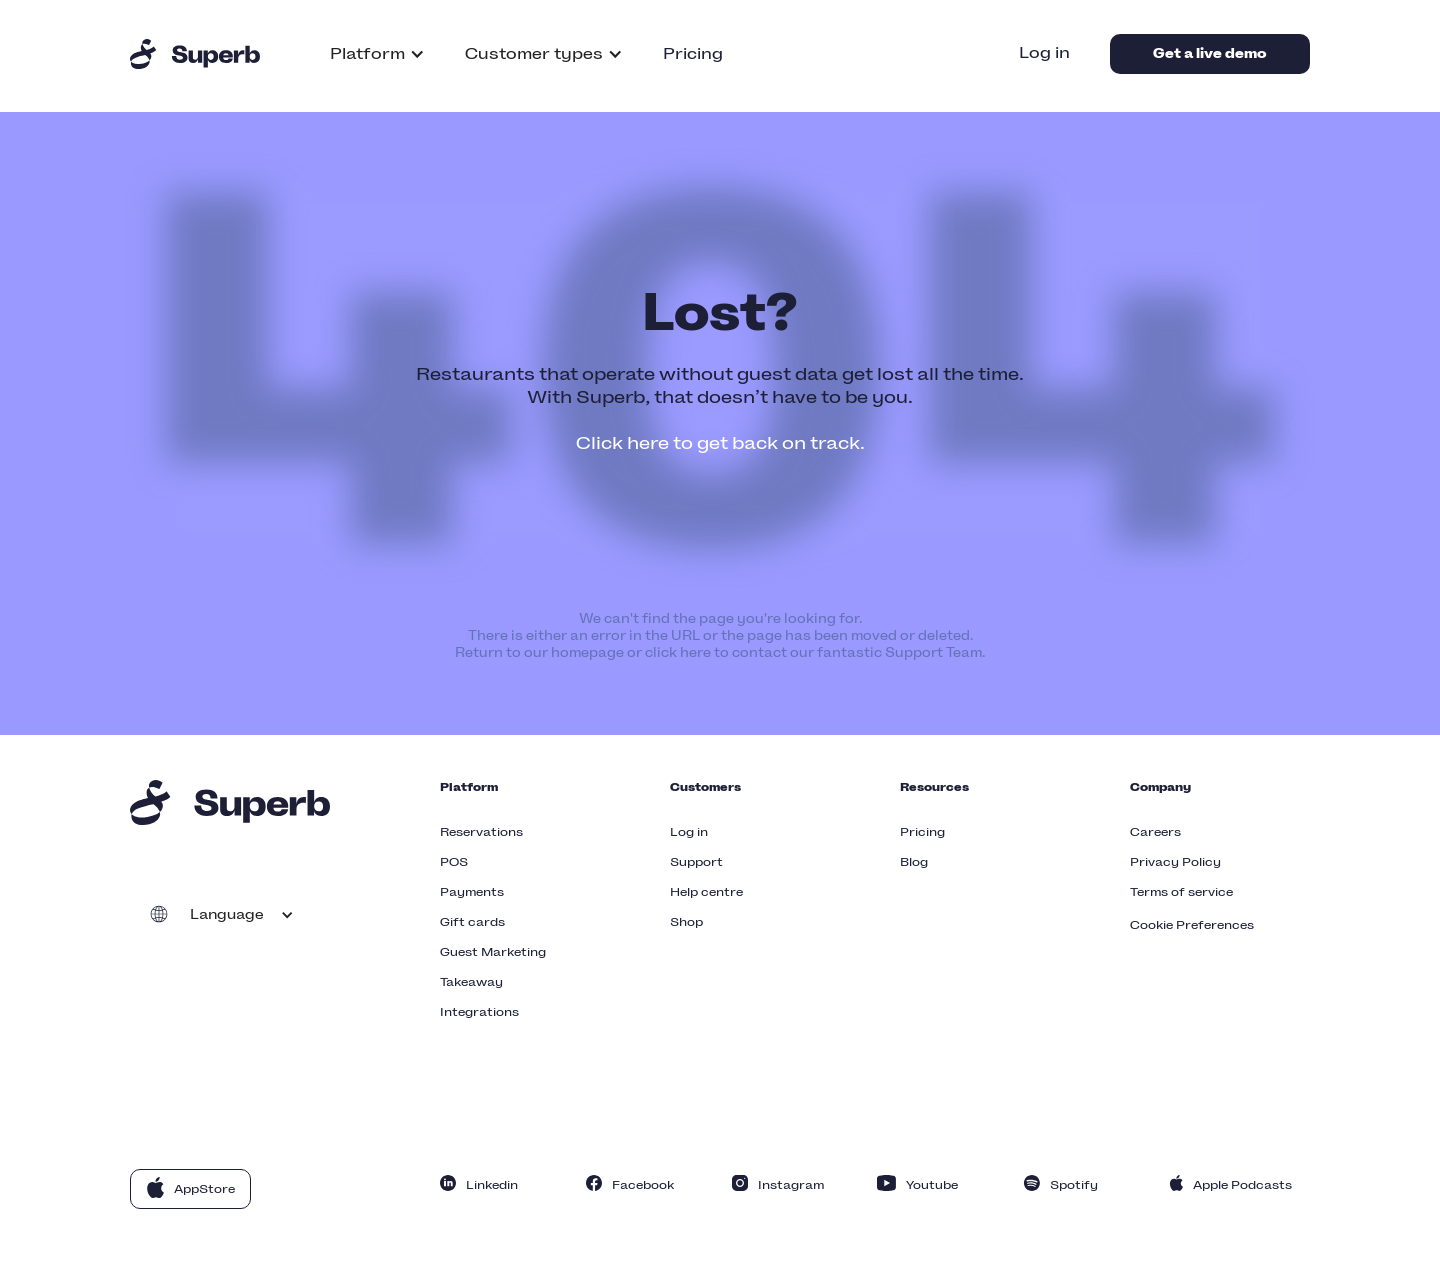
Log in (1044, 52)
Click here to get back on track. (720, 443)
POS (454, 862)
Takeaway (471, 982)
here (695, 652)
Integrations (479, 1012)
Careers (1155, 832)
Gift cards (472, 922)
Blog (914, 862)
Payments (472, 892)
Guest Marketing (493, 952)
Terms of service (1181, 892)
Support (696, 862)
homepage (587, 652)
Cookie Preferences (1192, 925)
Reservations (481, 832)
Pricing (693, 53)
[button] (377, 54)
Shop (686, 922)
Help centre (706, 892)
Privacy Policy (1175, 862)
